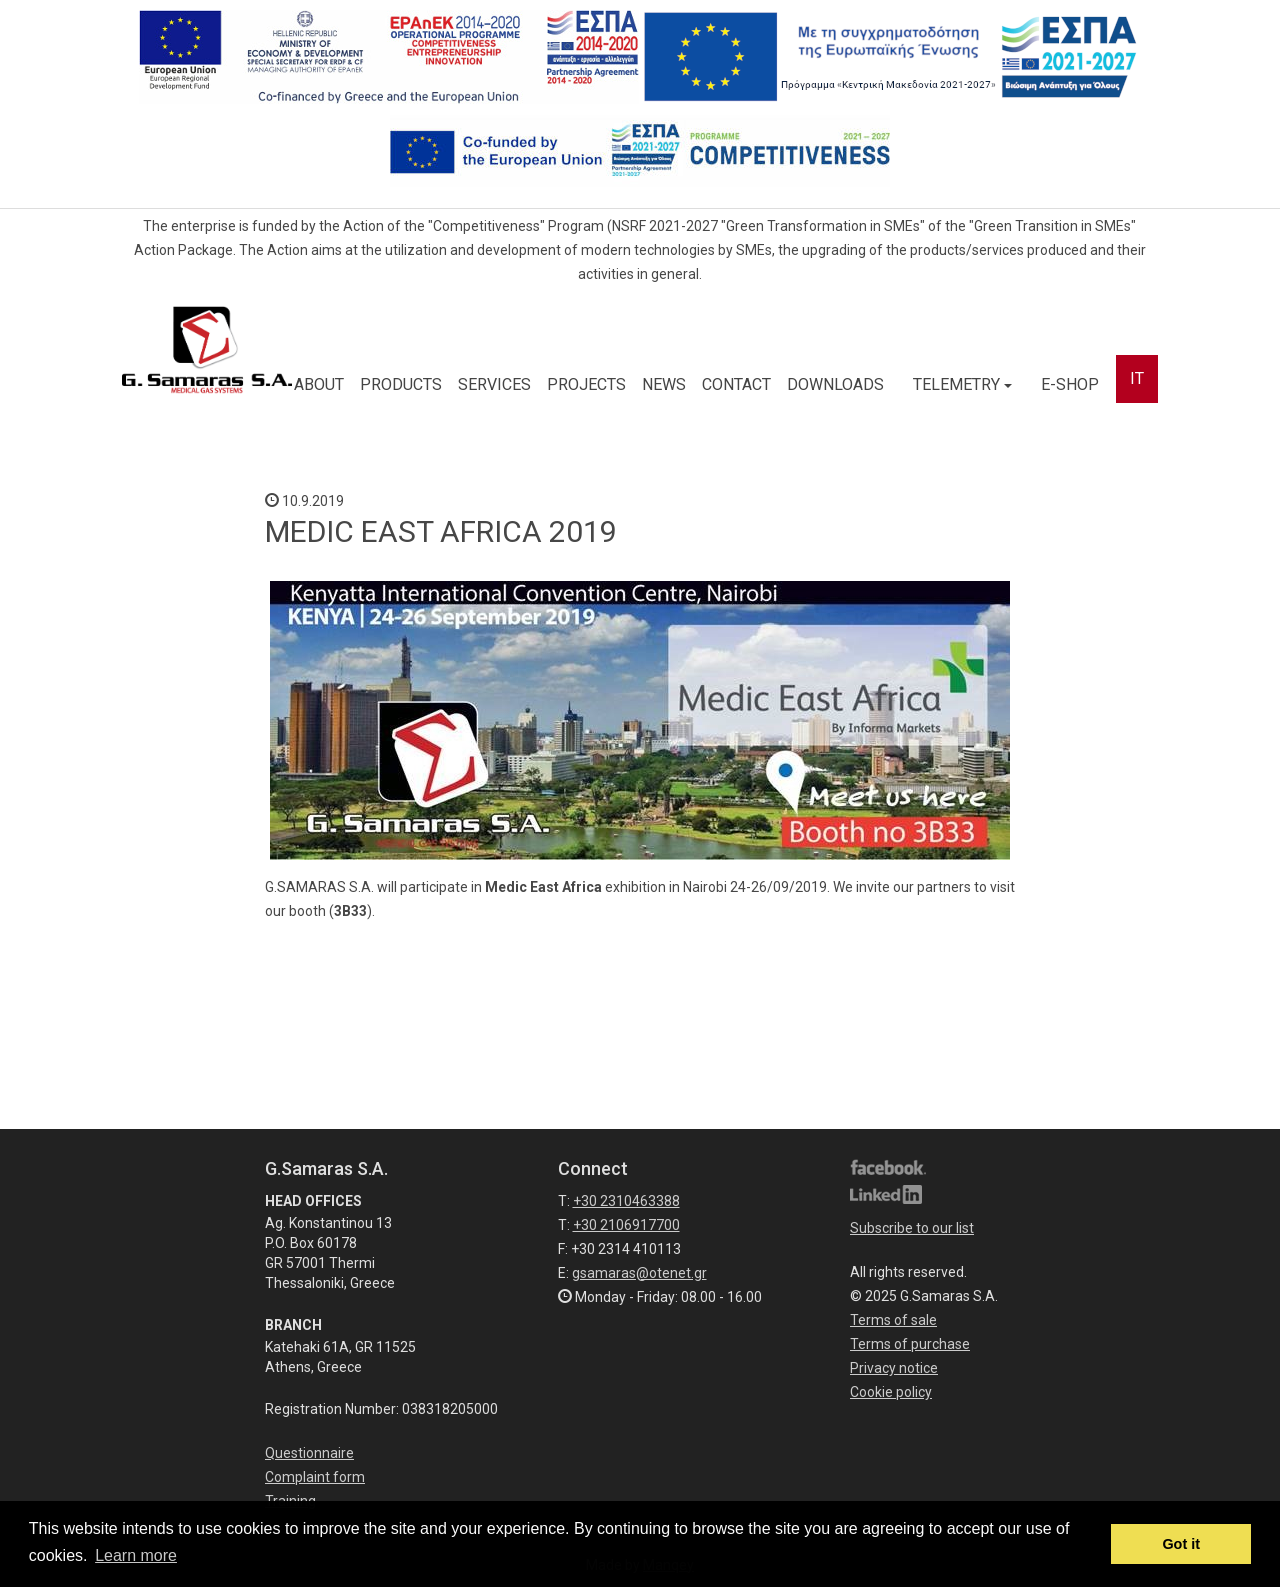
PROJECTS (586, 384)
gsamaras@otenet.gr (639, 1273)
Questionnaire (309, 1453)
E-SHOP (1070, 384)
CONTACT (736, 384)
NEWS (664, 384)
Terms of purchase (910, 1344)
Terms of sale (893, 1320)
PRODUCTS (401, 384)
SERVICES (494, 384)
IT (1137, 378)
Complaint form (315, 1477)
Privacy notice (894, 1368)
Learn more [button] (136, 1555)
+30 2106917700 (626, 1225)
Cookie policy (891, 1392)
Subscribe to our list (912, 1228)
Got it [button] (1181, 1544)
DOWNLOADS (835, 384)
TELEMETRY (962, 384)
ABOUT (319, 384)
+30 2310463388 (626, 1201)
